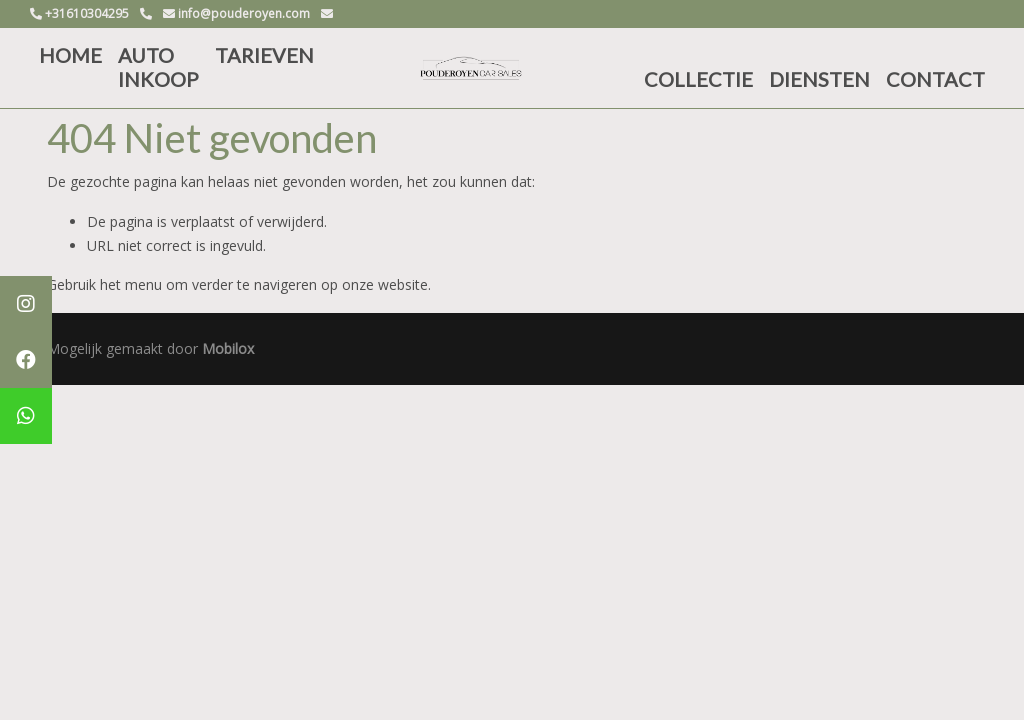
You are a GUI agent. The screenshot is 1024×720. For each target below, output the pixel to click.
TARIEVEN (264, 55)
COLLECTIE (698, 79)
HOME (70, 55)
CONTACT (935, 79)
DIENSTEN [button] (819, 79)
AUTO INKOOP (158, 67)
